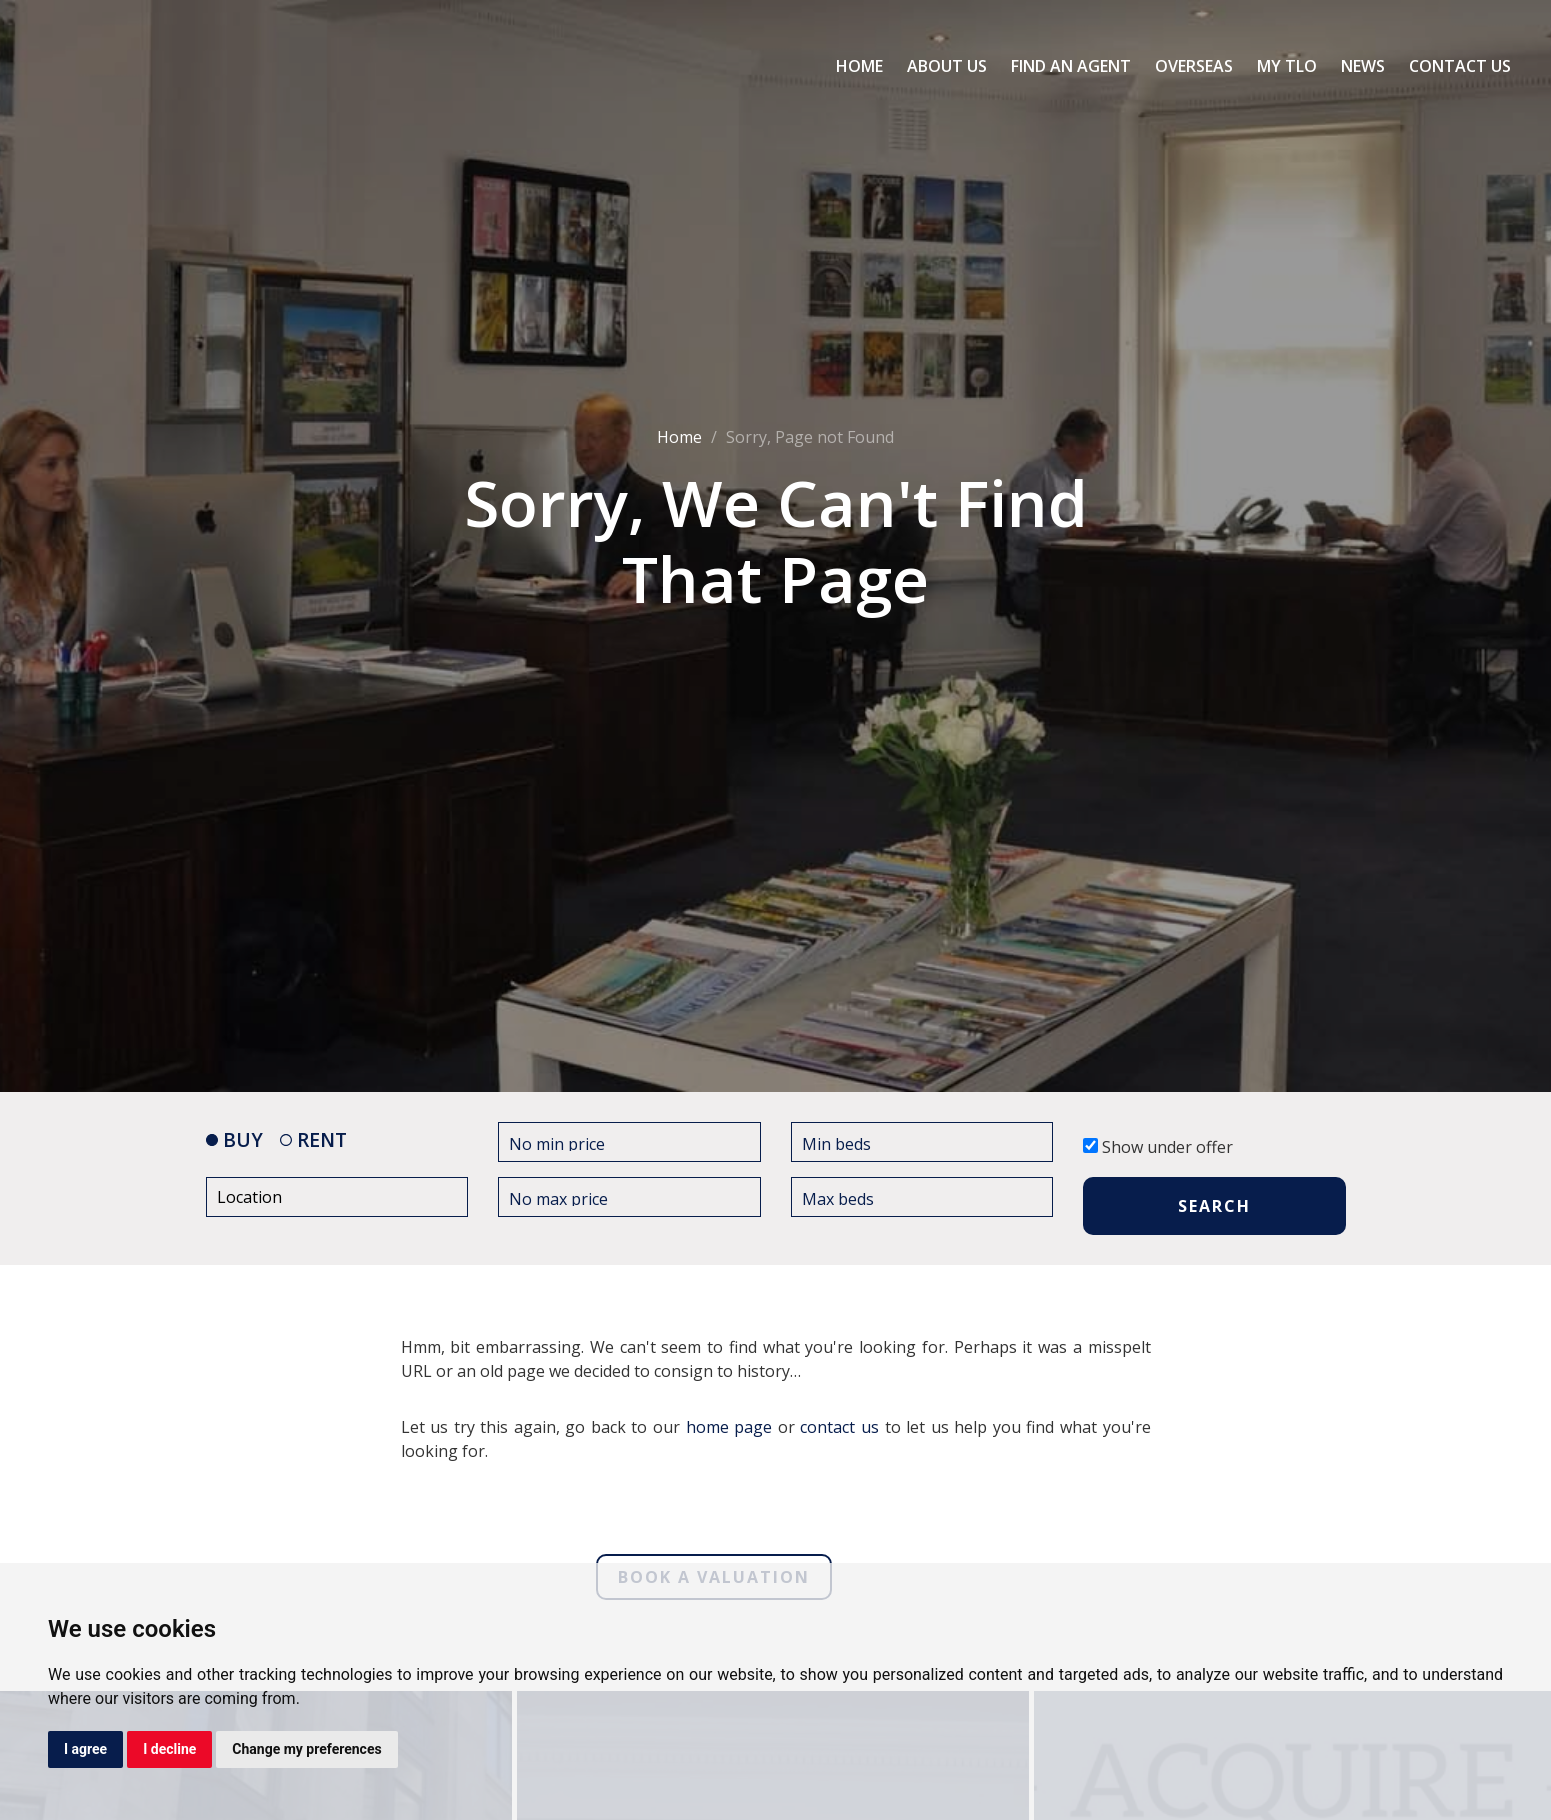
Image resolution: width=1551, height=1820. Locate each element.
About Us (947, 66)
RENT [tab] (313, 1139)
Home (859, 66)
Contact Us (1460, 66)
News (1363, 66)
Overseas (1194, 66)
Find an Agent (1071, 66)
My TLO (1287, 66)
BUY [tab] (234, 1139)
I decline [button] (169, 1749)
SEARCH (1214, 1206)
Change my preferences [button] (306, 1749)
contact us (839, 1427)
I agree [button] (85, 1749)
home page (729, 1427)
